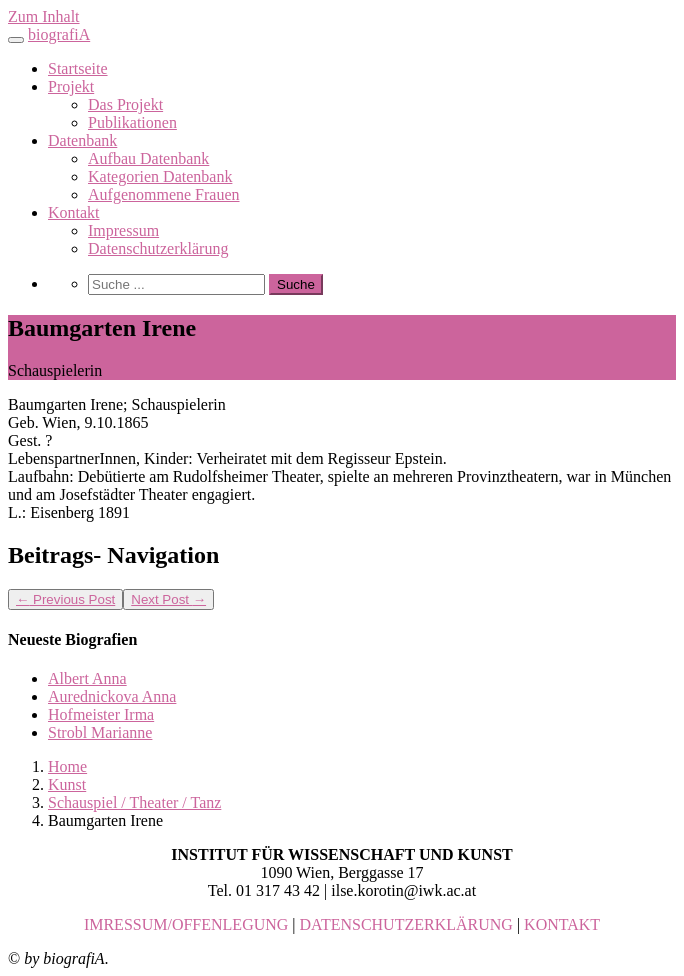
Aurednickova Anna (112, 696)
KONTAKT (562, 924)
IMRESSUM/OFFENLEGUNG (186, 924)
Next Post (168, 599)
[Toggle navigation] (16, 40)
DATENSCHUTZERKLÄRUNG (406, 924)
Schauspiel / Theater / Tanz (134, 802)
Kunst (67, 784)
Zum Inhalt (44, 16)
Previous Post (65, 599)
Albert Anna (87, 678)
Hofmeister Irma (101, 714)
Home (67, 766)
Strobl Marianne (100, 732)
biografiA (59, 34)
